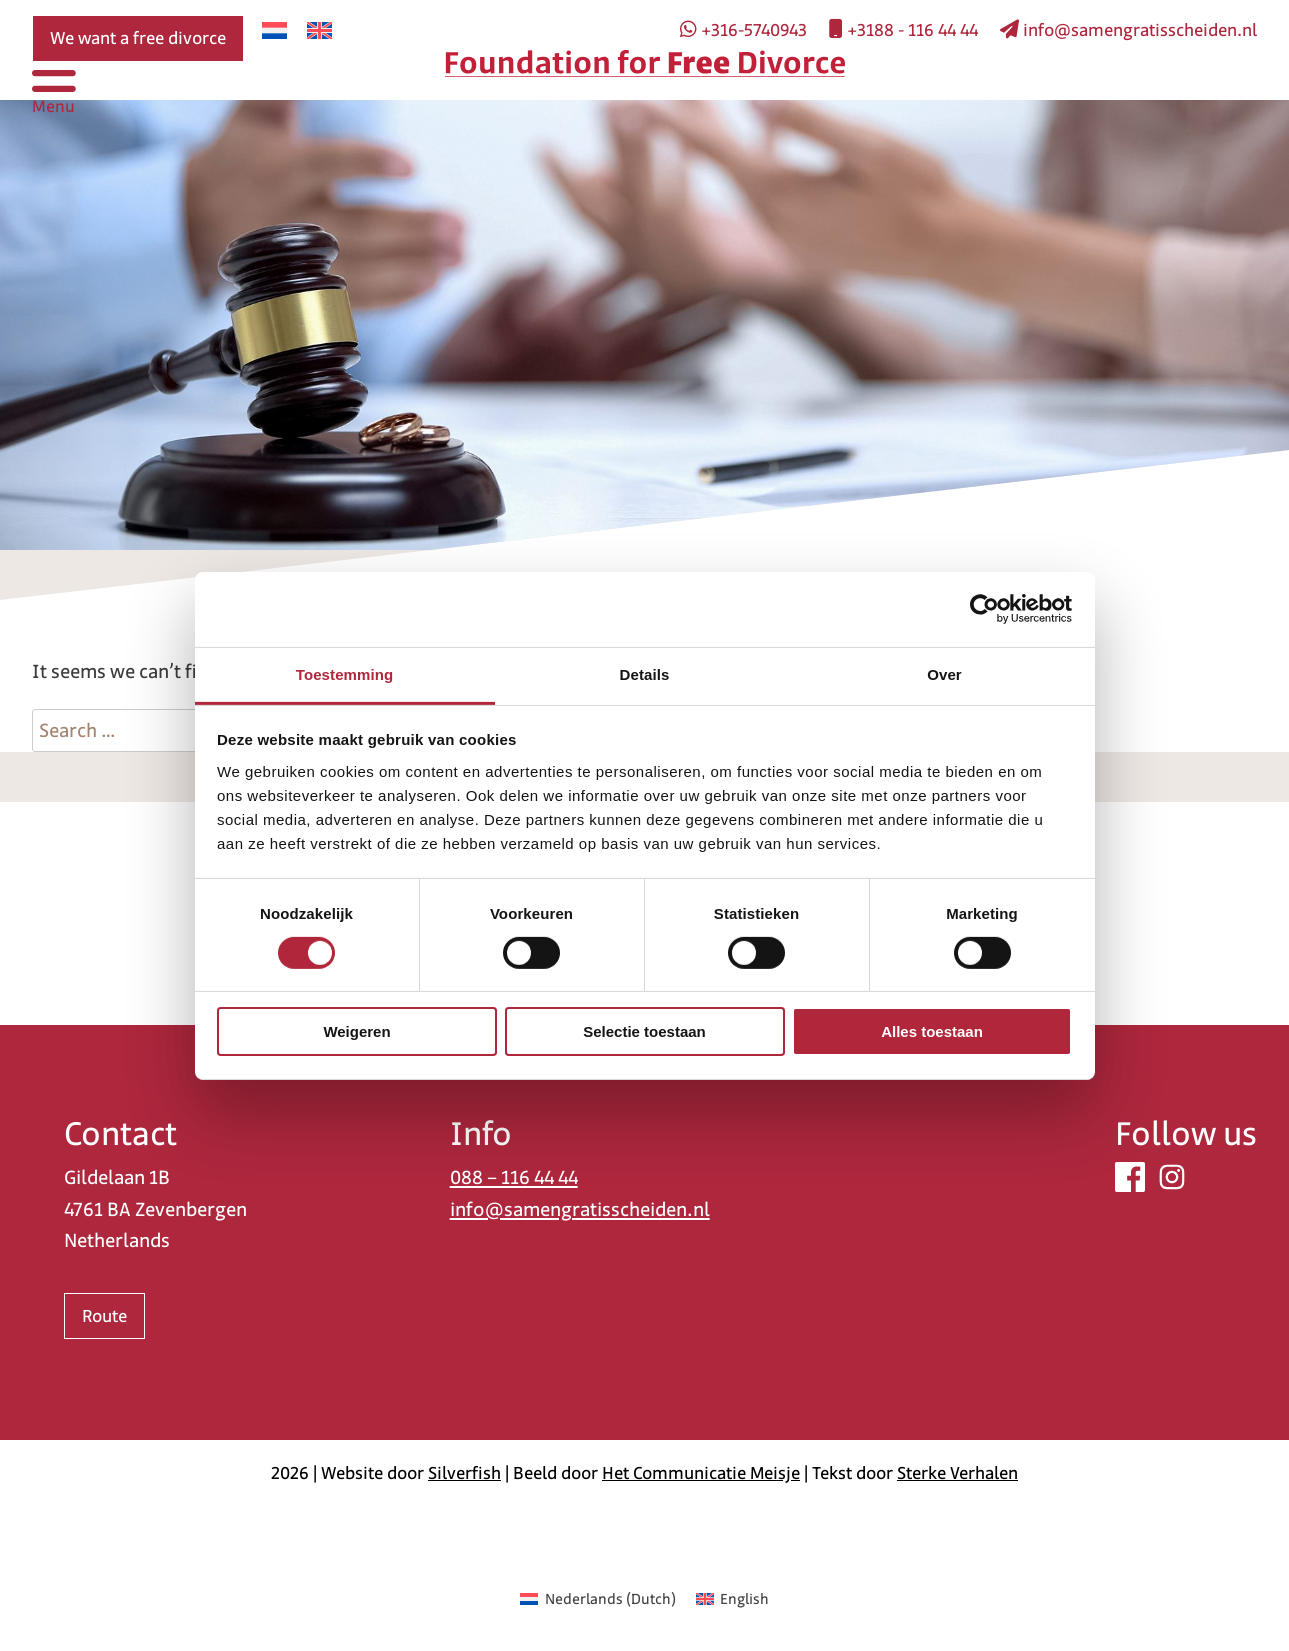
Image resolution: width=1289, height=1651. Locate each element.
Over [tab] (944, 673)
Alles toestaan (932, 1031)
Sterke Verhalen (957, 1473)
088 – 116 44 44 (514, 1177)
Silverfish (464, 1473)
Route (104, 1316)
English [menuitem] (744, 1599)
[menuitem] (274, 30)
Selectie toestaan (644, 1031)
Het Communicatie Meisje (701, 1473)
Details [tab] (645, 673)
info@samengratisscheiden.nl (1128, 30)
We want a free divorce (138, 38)
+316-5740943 (743, 30)
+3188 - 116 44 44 (903, 30)
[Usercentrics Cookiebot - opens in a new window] (984, 609)
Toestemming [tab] (345, 673)
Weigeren (356, 1031)
